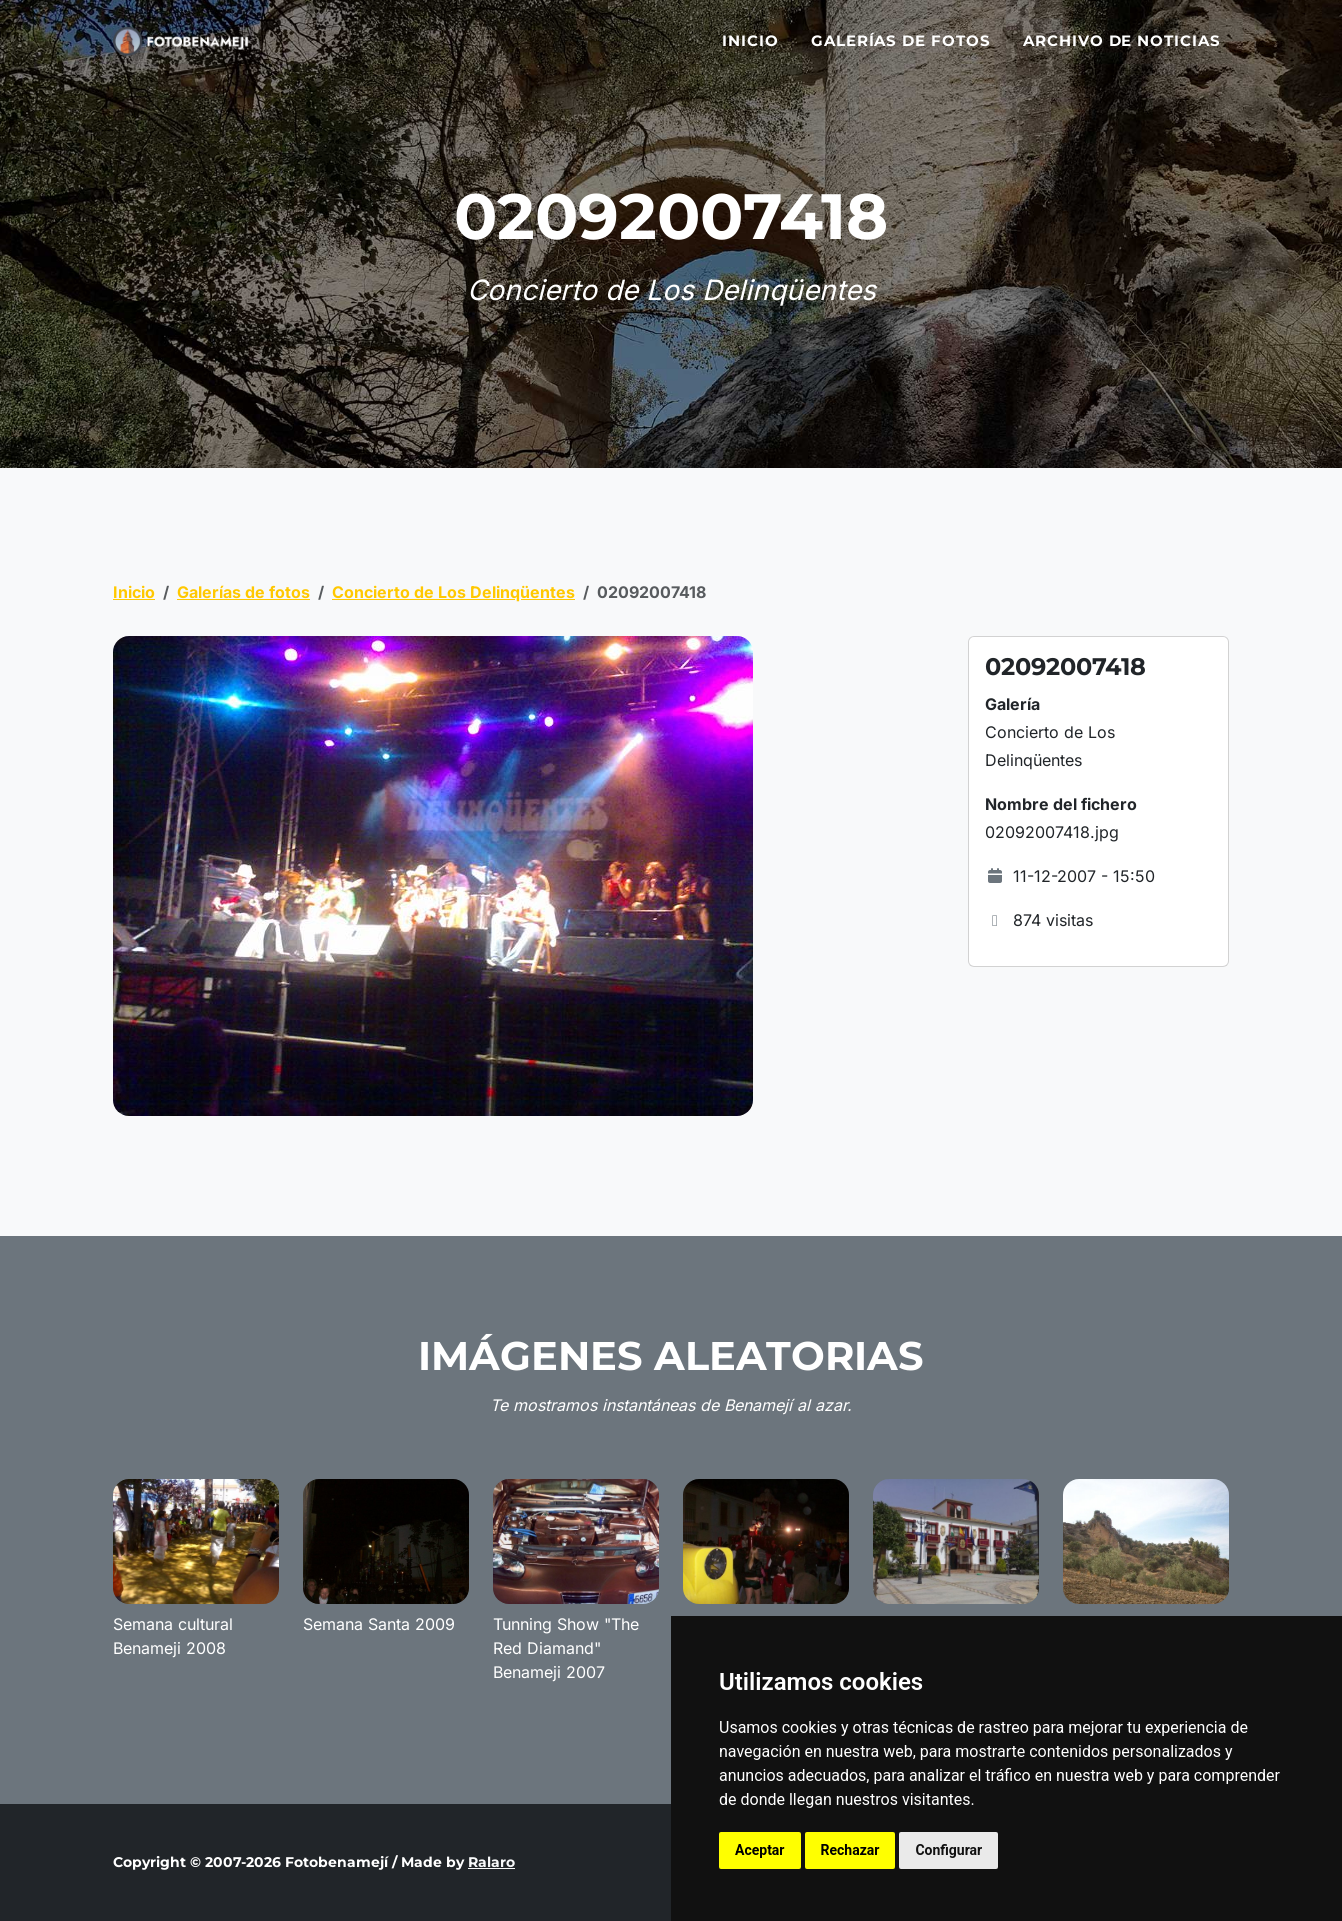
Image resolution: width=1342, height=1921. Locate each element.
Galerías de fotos (901, 52)
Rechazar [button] (850, 1850)
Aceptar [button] (760, 1850)
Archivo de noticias (1122, 52)
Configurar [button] (948, 1850)
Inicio (750, 52)
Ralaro (491, 1862)
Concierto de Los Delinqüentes (453, 592)
